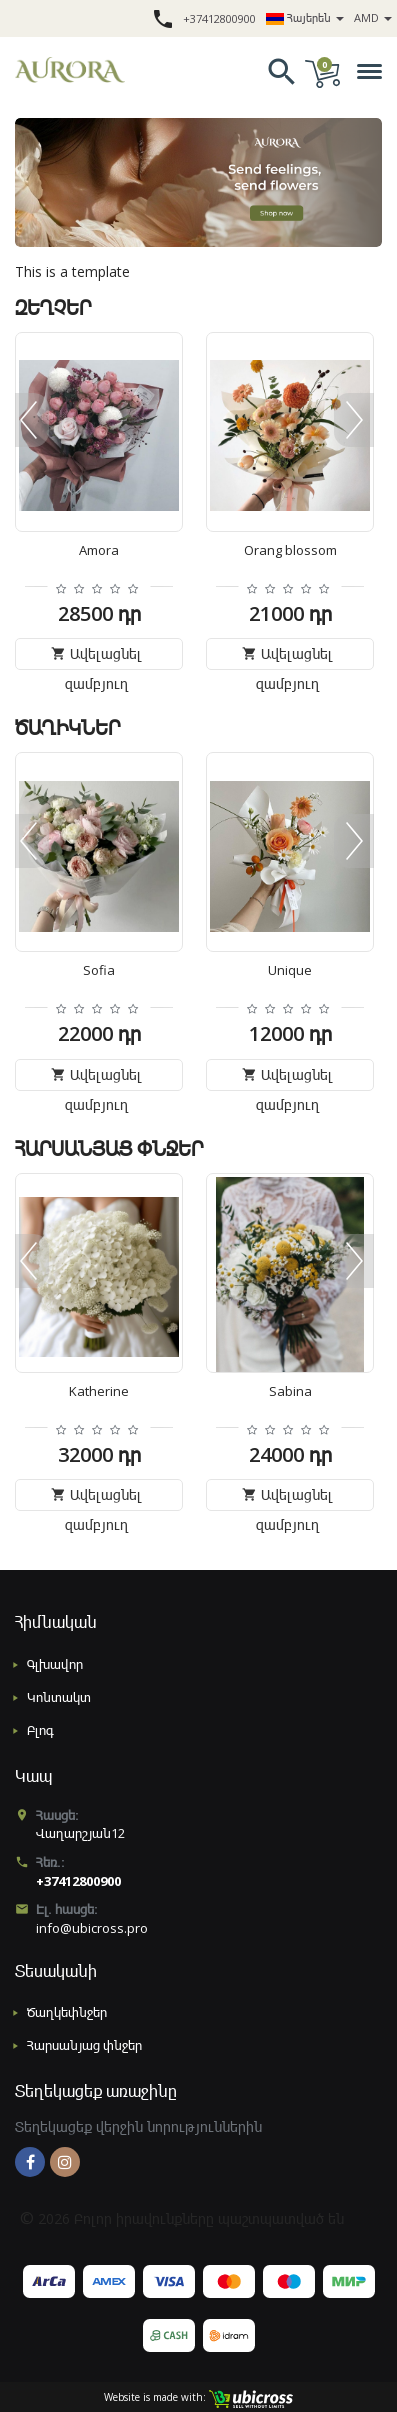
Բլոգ (40, 1730)
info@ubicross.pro (92, 1928)
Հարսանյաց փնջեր (84, 2045)
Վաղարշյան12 (80, 1833)
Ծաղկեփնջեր (67, 2012)
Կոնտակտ (59, 1697)
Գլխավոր (55, 1664)
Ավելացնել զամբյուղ (96, 657)
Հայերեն (305, 17)
